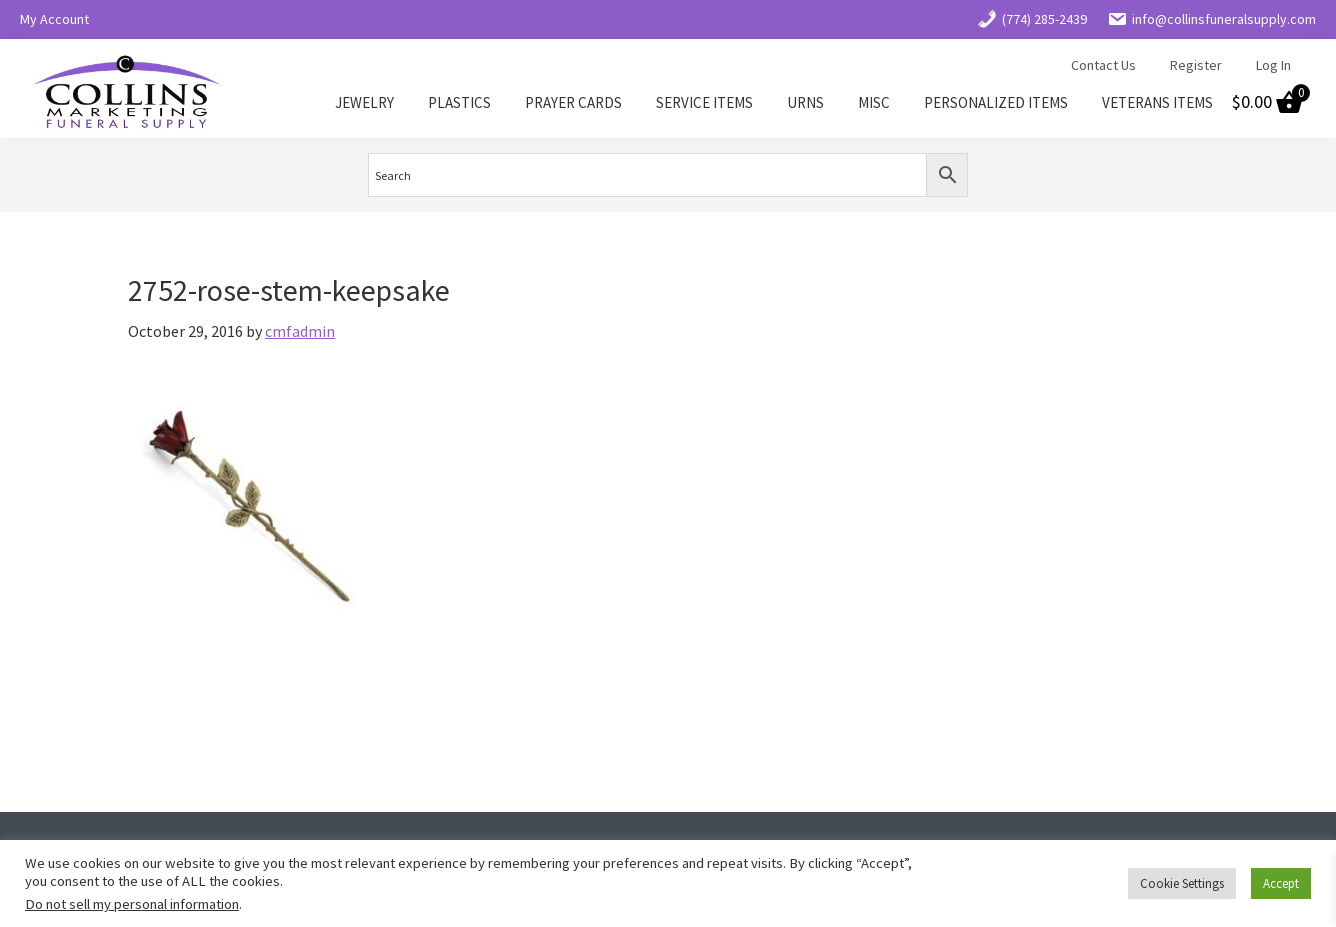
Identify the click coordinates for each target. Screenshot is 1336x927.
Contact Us (1103, 65)
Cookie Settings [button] (1182, 883)
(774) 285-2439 (1032, 19)
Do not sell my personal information (132, 904)
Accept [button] (1281, 883)
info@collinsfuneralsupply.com (1211, 19)
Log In (1273, 65)
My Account (54, 19)
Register (1196, 65)
